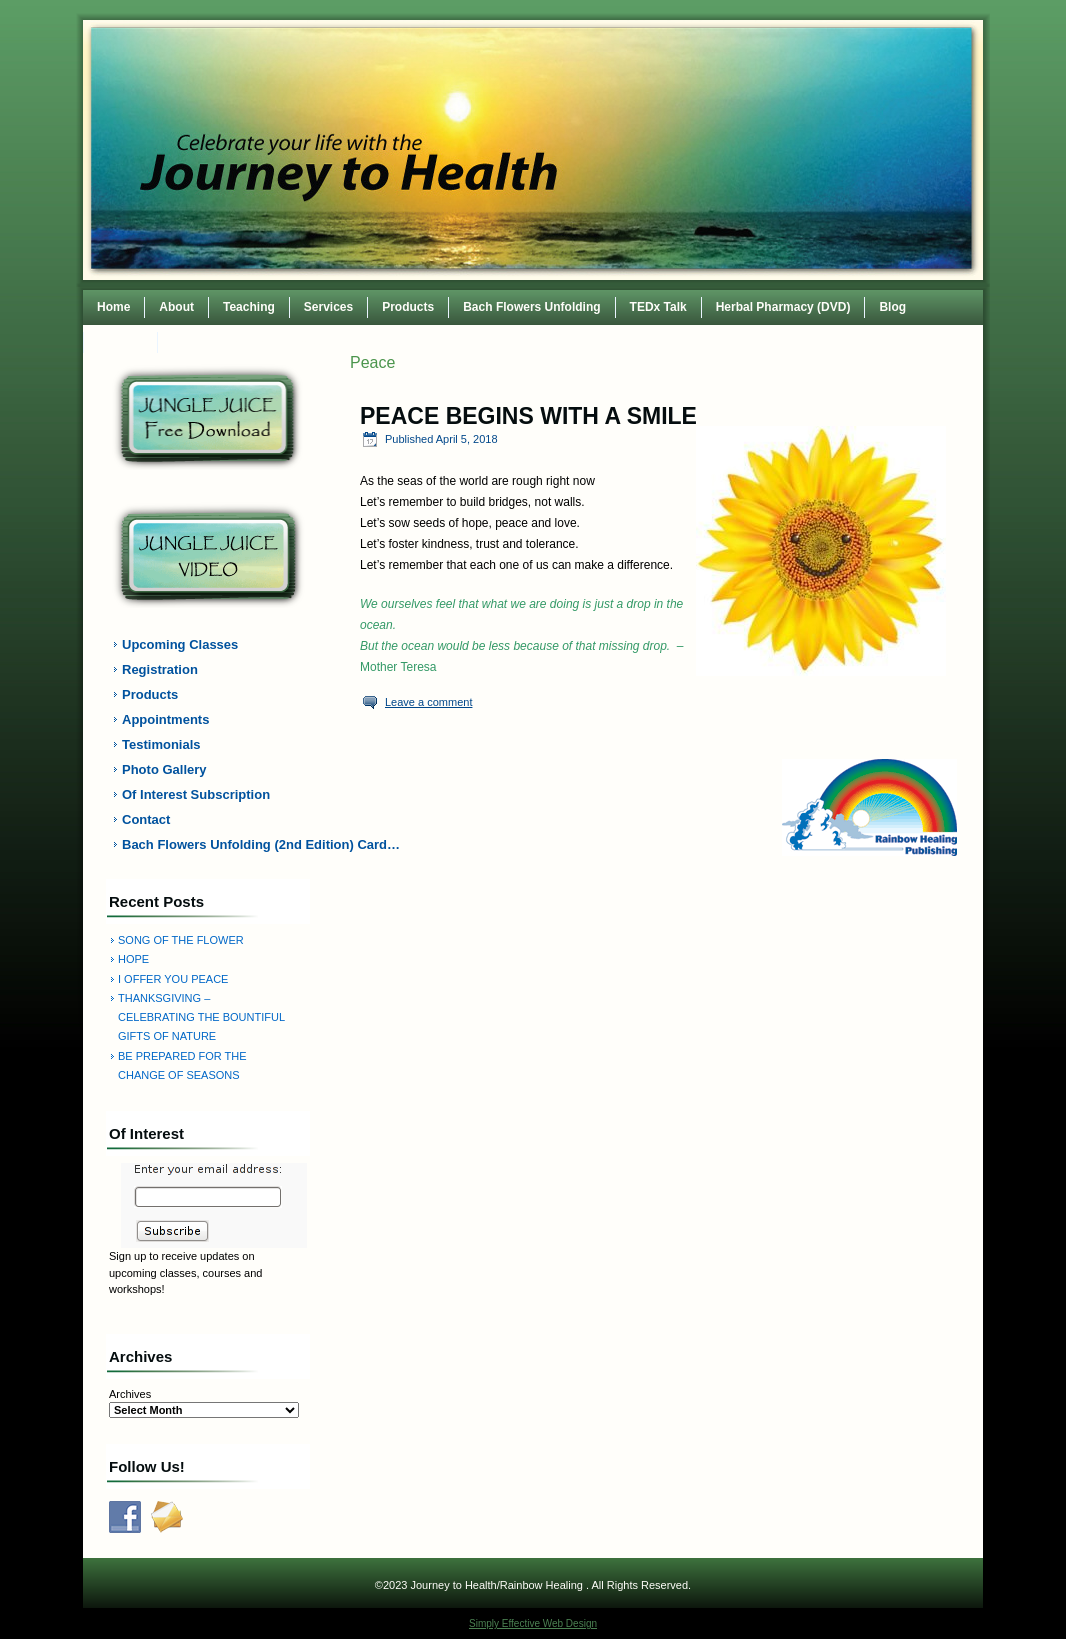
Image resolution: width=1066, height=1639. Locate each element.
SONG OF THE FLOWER (181, 940)
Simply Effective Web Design (533, 1623)
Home (113, 307)
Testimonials (161, 744)
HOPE (133, 959)
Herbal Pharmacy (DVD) (783, 307)
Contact (120, 342)
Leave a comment (428, 702)
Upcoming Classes (180, 644)
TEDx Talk (658, 307)
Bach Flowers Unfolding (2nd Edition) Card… (220, 844)
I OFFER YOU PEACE (173, 979)
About (176, 307)
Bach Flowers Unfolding (531, 307)
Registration (160, 669)
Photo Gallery (164, 769)
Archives (130, 1394)
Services (328, 307)
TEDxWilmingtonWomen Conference (276, 342)
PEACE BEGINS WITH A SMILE (528, 416)
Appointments (165, 719)
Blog (892, 307)
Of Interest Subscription (196, 794)
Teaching (249, 307)
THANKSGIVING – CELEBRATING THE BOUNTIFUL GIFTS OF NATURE (201, 1017)
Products (408, 307)
